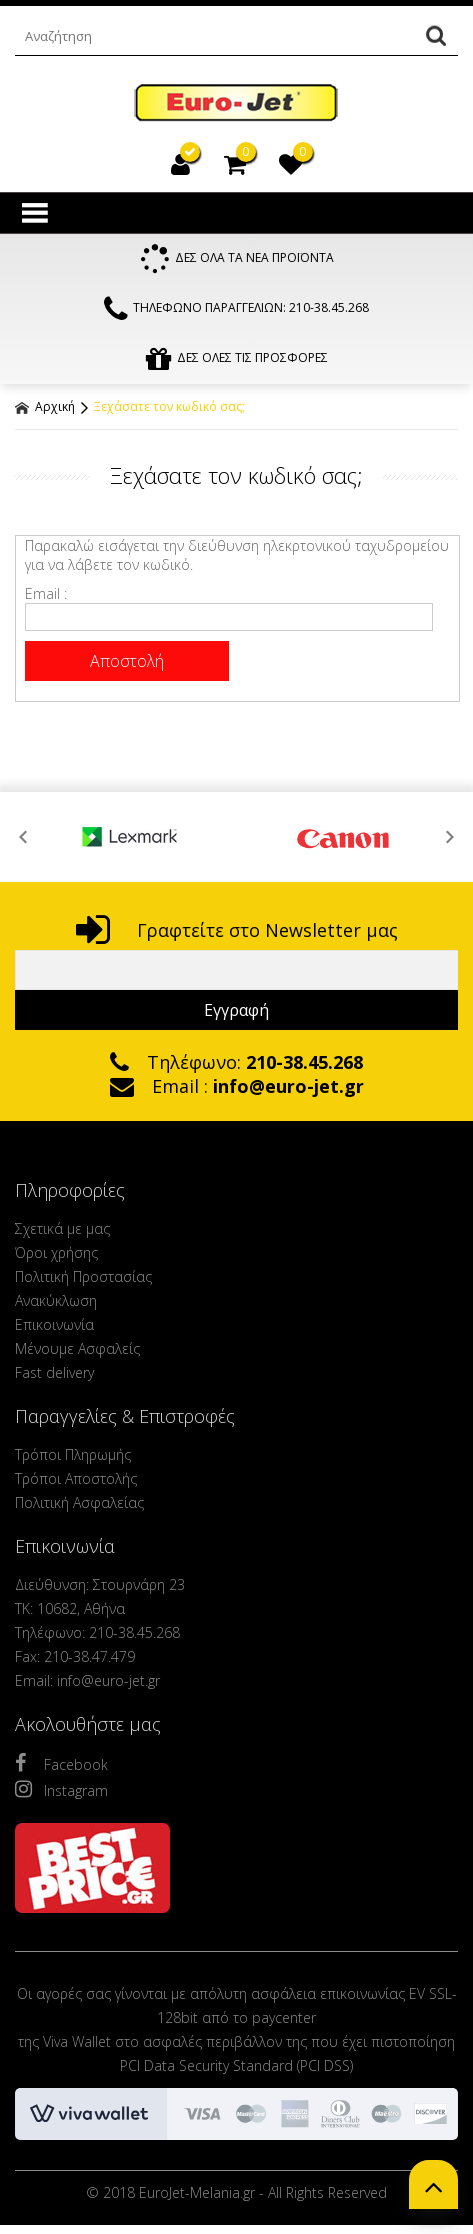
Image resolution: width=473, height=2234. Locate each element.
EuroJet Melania (236, 103)
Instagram (61, 1789)
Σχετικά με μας (62, 1228)
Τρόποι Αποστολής (76, 1478)
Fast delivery (54, 1372)
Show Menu (35, 213)
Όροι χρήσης (56, 1252)
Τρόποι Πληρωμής (73, 1454)
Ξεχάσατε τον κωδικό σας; (169, 406)
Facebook (61, 1763)
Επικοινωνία (54, 1324)
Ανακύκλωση (56, 1300)
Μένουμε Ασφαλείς (77, 1348)
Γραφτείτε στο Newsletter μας (237, 930)
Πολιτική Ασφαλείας (79, 1502)
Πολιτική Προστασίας (83, 1276)
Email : (46, 593)
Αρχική (45, 406)
